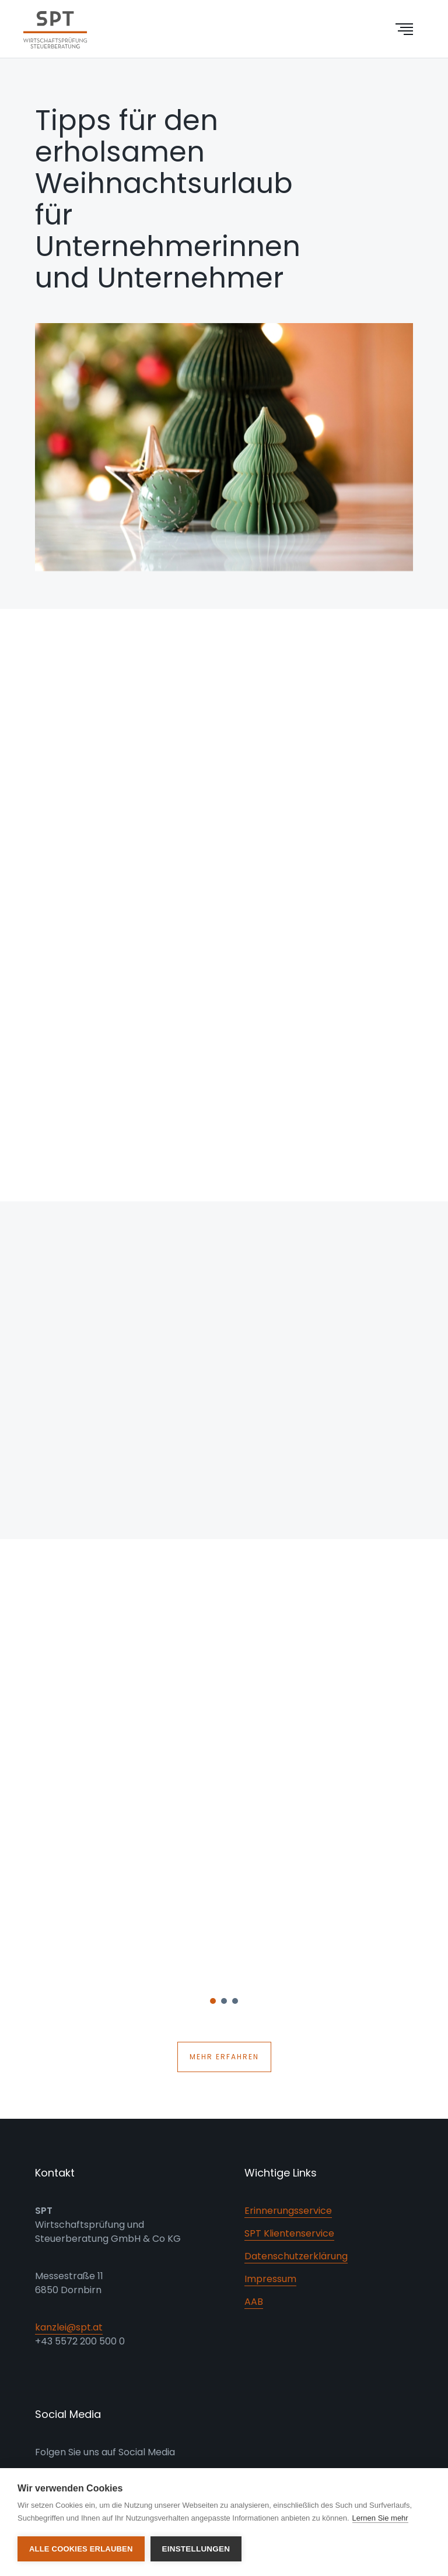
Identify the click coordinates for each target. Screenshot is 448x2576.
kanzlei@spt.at (69, 2327)
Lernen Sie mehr (380, 2518)
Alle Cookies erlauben (81, 2549)
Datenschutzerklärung (296, 2256)
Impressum (270, 2279)
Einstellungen (196, 2549)
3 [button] (236, 2004)
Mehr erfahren (224, 2057)
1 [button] (213, 2004)
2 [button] (224, 2004)
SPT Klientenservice (289, 2233)
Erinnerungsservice (288, 2210)
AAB (253, 2301)
